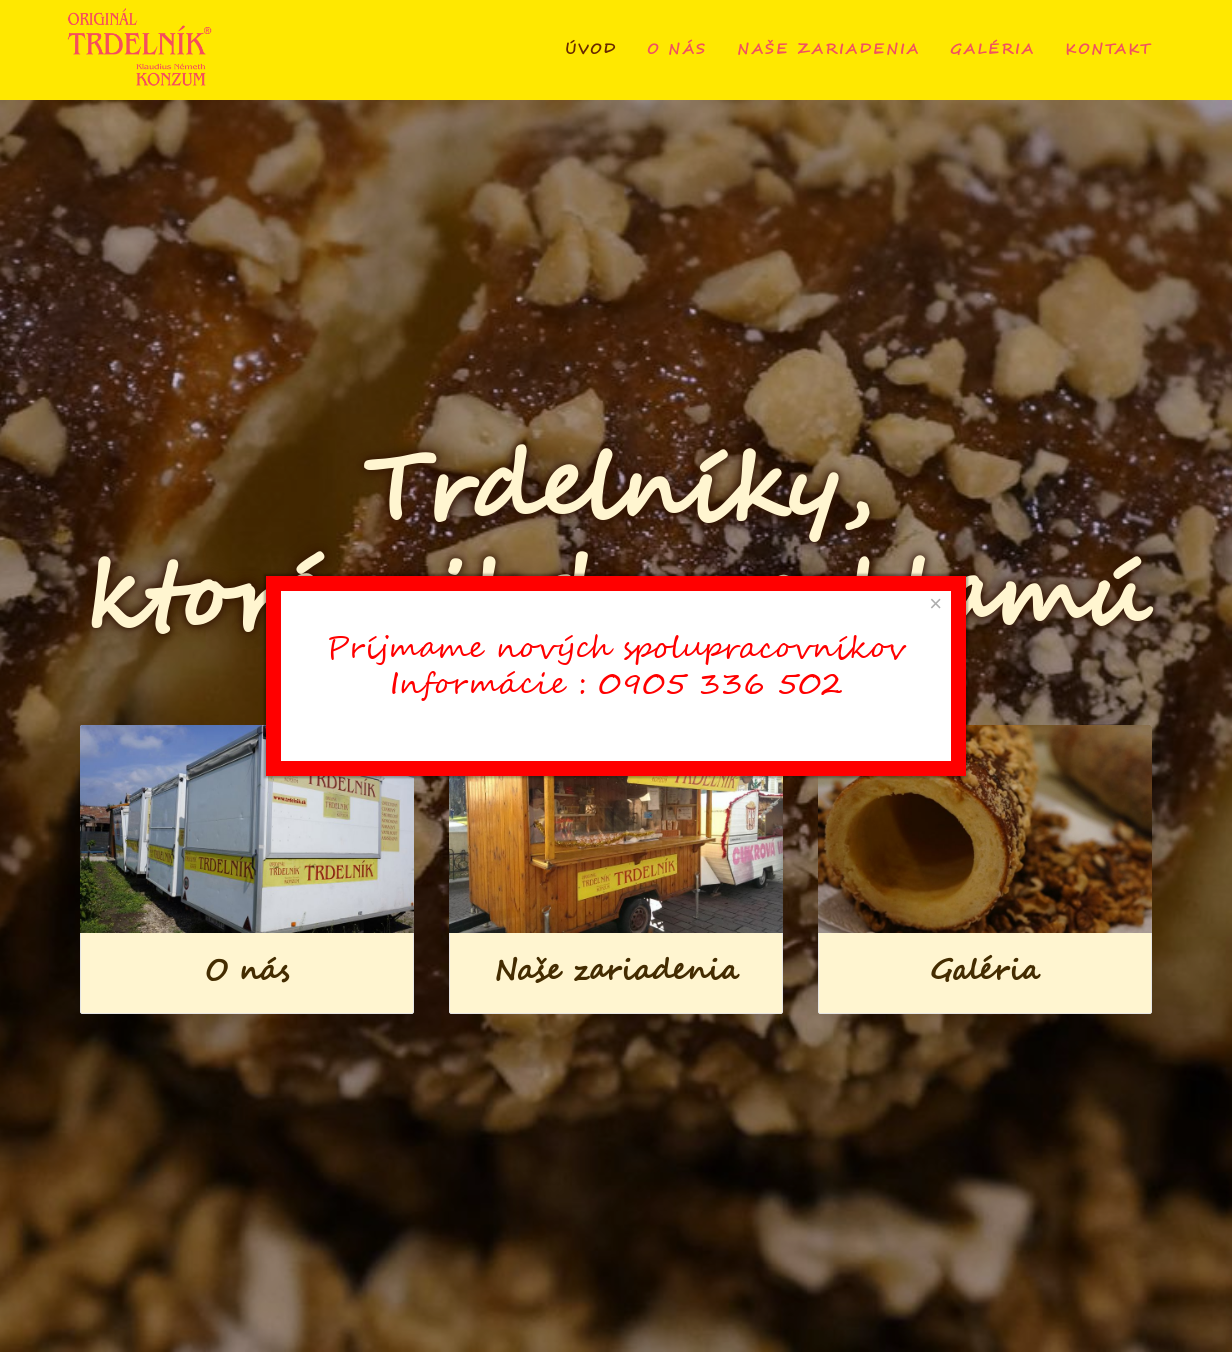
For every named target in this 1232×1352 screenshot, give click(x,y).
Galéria (992, 50)
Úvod (591, 50)
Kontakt (1108, 50)
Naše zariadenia (828, 50)
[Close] (936, 604)
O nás (677, 50)
